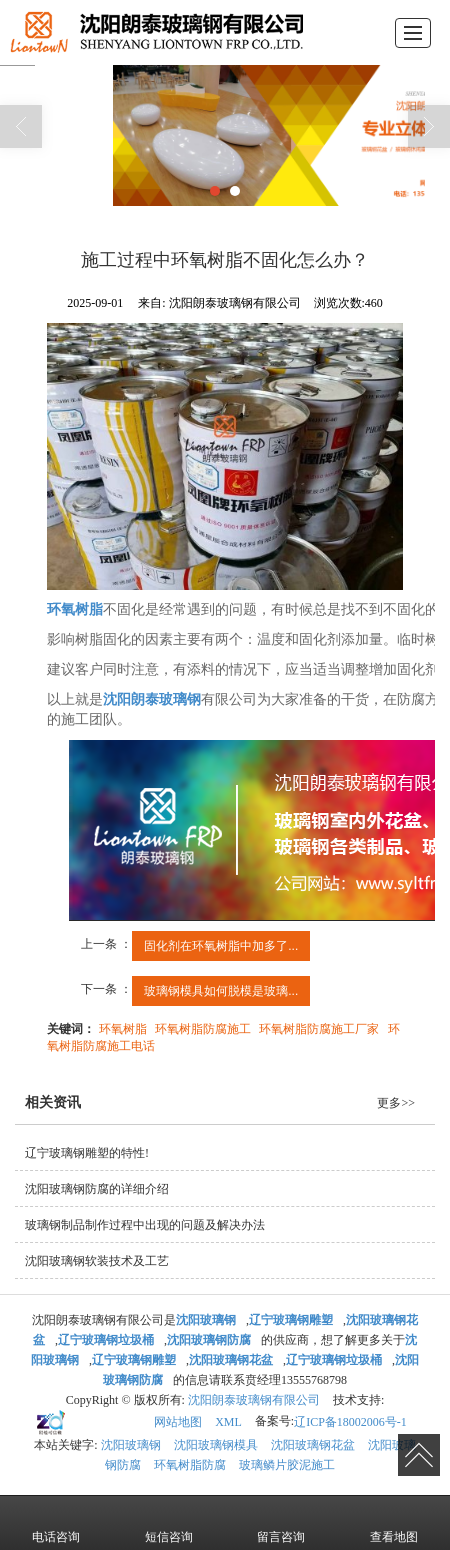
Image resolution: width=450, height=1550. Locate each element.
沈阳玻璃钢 (131, 1444)
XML (228, 1421)
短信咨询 (169, 1522)
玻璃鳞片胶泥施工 (287, 1464)
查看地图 (394, 1522)
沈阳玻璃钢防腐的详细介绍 (97, 1188)
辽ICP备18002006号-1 (350, 1421)
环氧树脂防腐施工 (203, 1028)
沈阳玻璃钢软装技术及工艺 (97, 1260)
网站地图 (178, 1421)
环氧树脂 (123, 1028)
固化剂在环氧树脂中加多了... (221, 945)
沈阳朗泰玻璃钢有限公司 (254, 1399)
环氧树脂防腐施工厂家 (319, 1028)
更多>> (396, 1102)
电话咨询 (56, 1522)
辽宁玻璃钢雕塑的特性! (87, 1152)
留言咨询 (281, 1522)
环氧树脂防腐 (190, 1464)
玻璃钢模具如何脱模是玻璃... (221, 990)
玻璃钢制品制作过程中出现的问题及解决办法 (145, 1224)
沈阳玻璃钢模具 (216, 1444)
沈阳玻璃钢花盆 (313, 1444)
